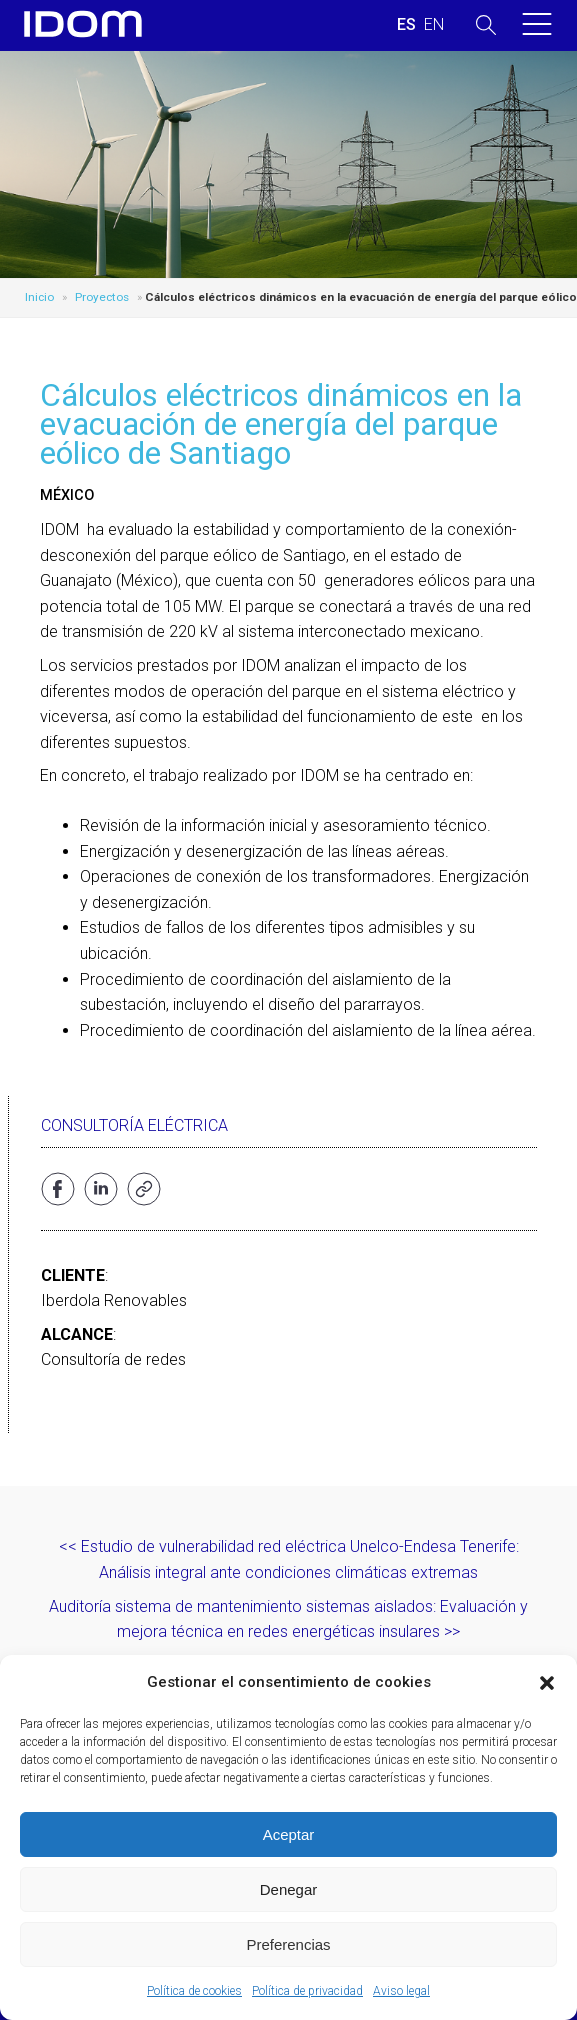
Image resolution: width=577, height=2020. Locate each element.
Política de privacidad (307, 1991)
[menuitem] (406, 25)
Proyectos (102, 297)
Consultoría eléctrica (134, 1125)
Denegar (289, 1889)
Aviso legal (401, 1991)
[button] (547, 1683)
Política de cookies (194, 1991)
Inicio (39, 297)
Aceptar (289, 1834)
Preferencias (288, 1944)
